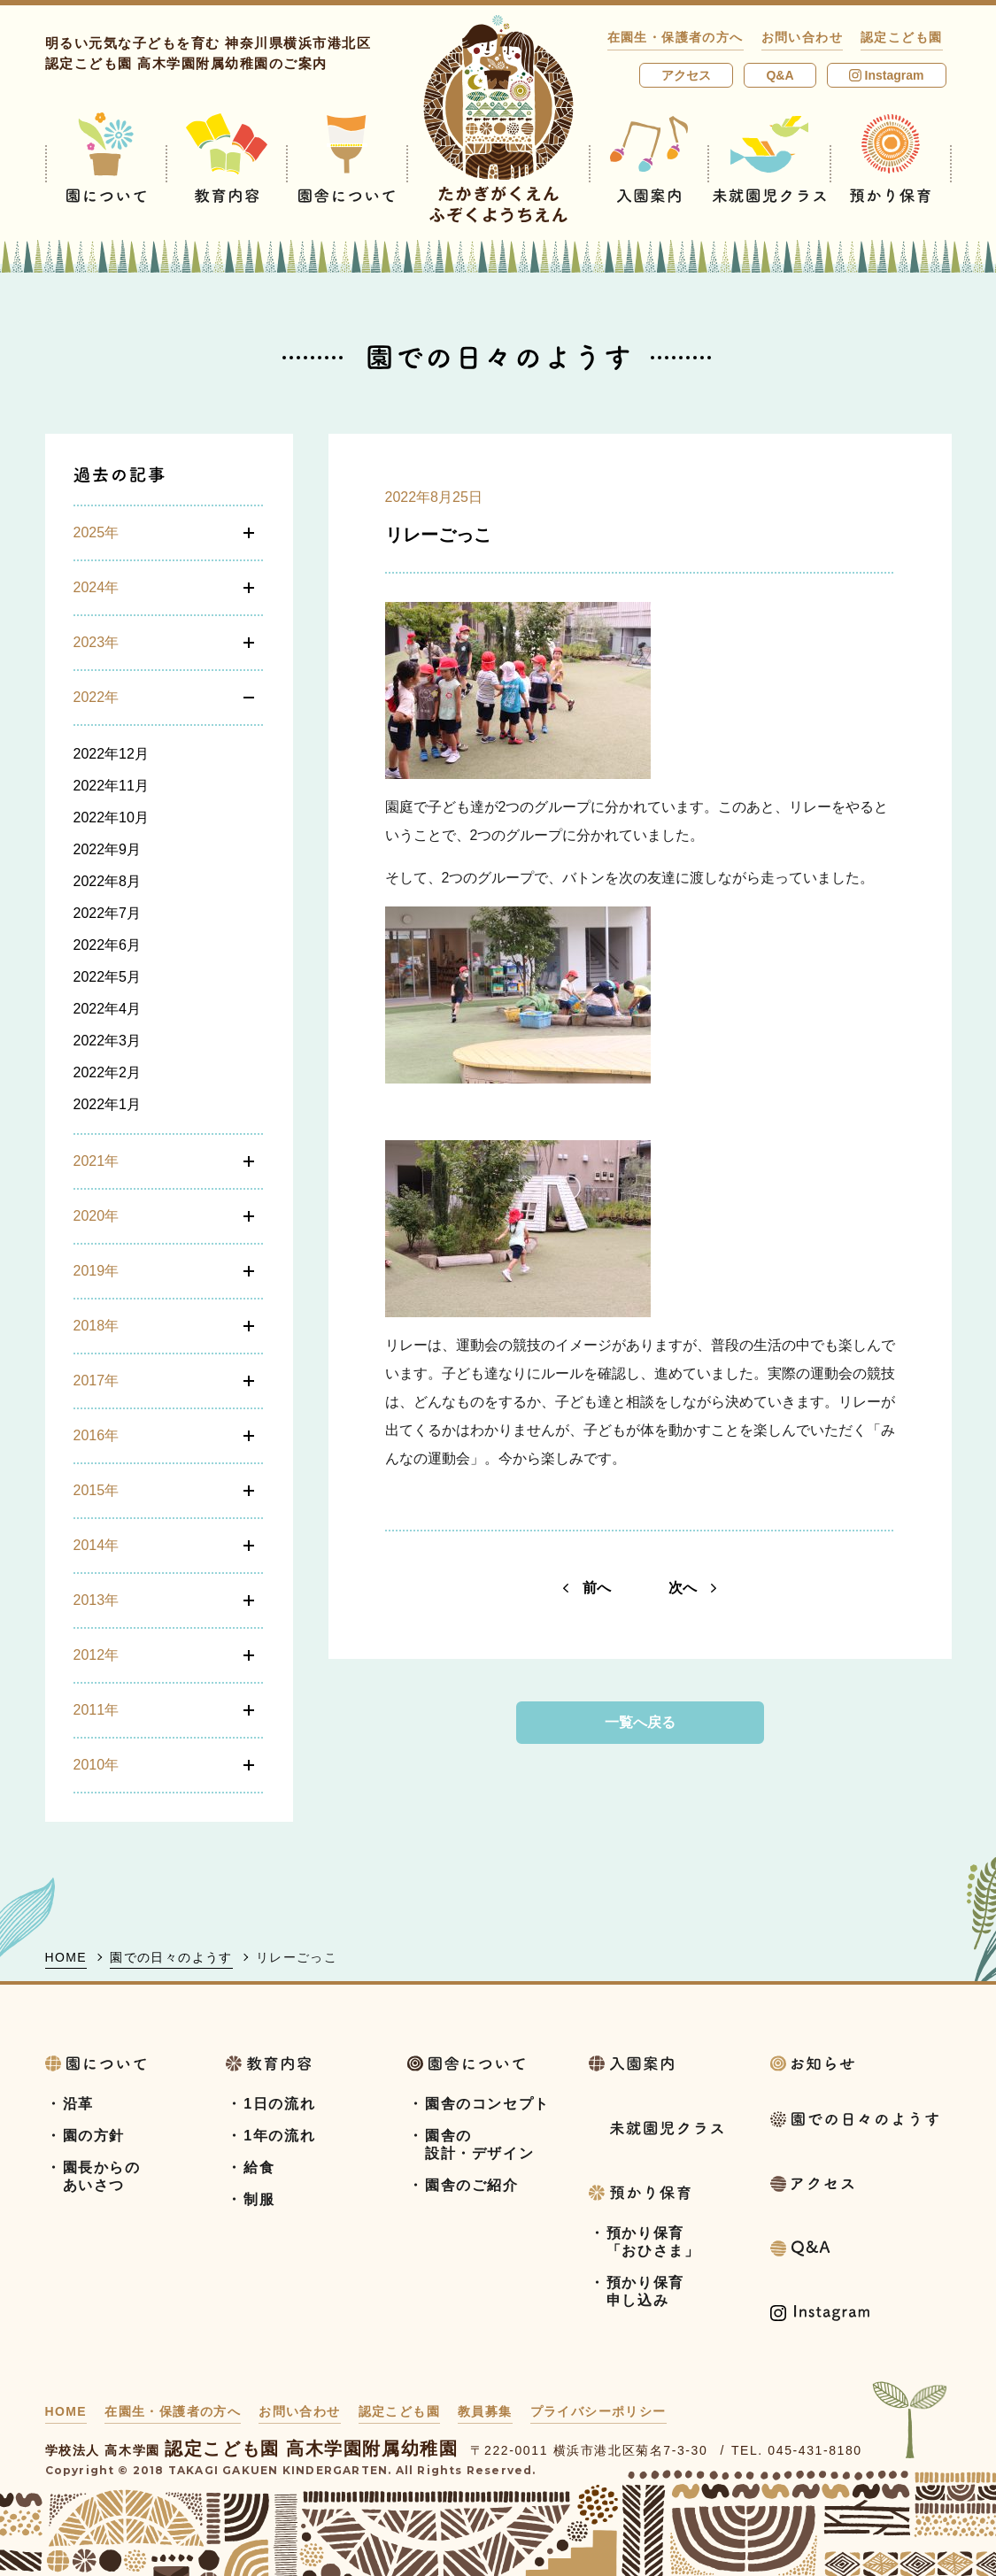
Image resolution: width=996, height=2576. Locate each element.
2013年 (96, 1600)
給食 (258, 2167)
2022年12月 (111, 753)
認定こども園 (901, 37)
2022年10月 (111, 817)
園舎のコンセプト (487, 2103)
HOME (66, 1957)
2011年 (96, 1709)
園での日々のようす (171, 1957)
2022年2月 (107, 1072)
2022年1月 (107, 1104)
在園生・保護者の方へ (675, 37)
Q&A (779, 75)
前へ (587, 1587)
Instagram (886, 75)
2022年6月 (107, 945)
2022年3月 (107, 1040)
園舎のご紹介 (472, 2185)
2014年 (96, 1545)
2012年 (96, 1654)
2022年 (96, 697)
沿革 (78, 2103)
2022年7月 (107, 913)
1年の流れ (279, 2135)
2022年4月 (107, 1008)
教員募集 (485, 2411)
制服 (258, 2199)
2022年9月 (107, 849)
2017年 (96, 1380)
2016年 (96, 1435)
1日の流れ (279, 2103)
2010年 (96, 1764)
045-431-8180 (814, 2450)
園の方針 (94, 2135)
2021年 (96, 1160)
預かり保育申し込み (645, 2291)
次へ (692, 1587)
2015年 (96, 1490)
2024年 (96, 587)
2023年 (96, 642)
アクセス (686, 75)
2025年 (96, 532)
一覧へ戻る (640, 1722)
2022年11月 (111, 785)
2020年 (96, 1215)
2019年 (96, 1270)
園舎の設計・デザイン (479, 2144)
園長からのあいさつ (102, 2176)
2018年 (96, 1325)
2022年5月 (107, 976)
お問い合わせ (802, 37)
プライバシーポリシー (598, 2411)
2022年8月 (107, 881)
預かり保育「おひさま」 (653, 2241)
